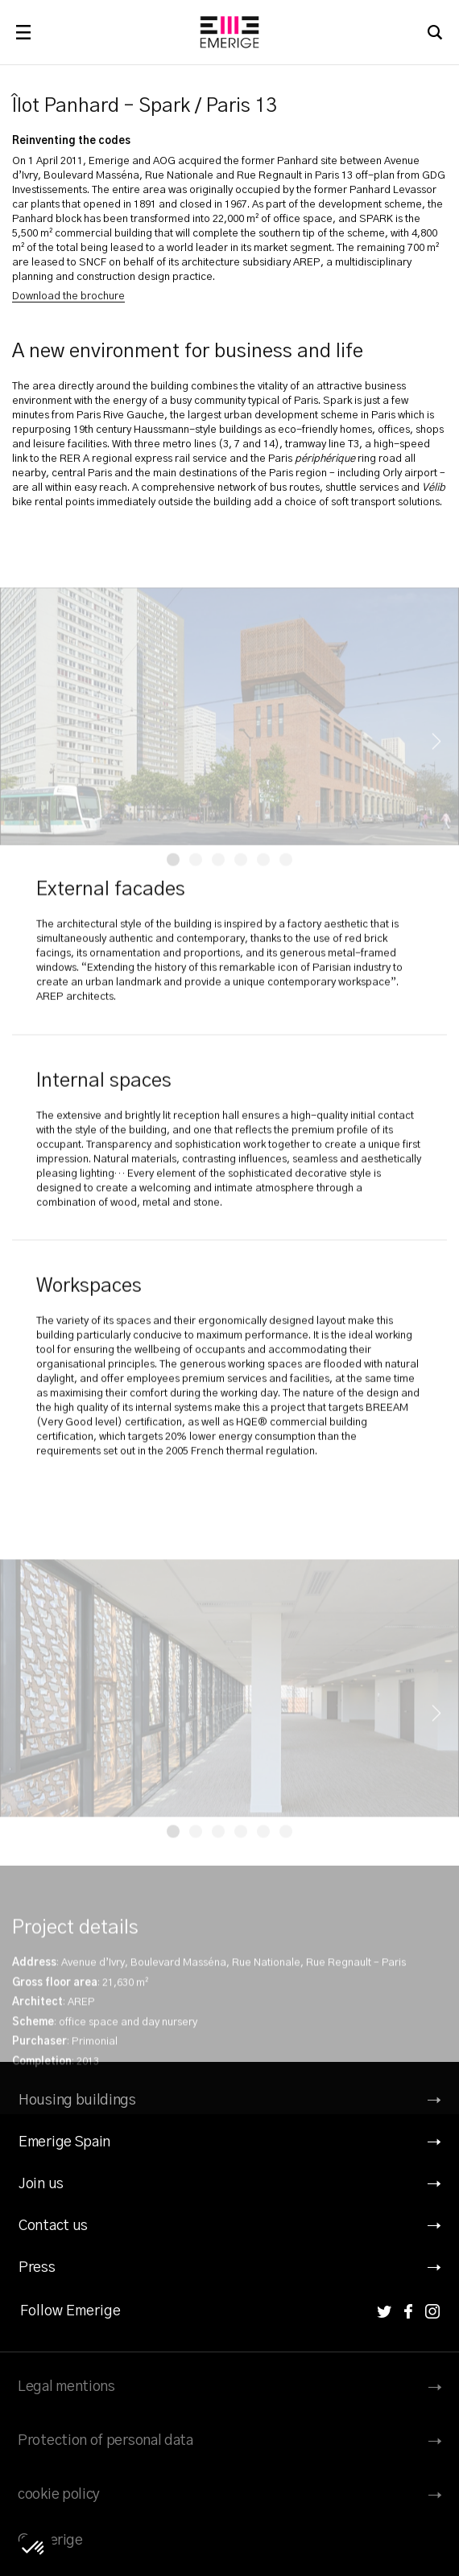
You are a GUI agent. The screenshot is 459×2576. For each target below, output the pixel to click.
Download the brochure (68, 296)
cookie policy (59, 2495)
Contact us (53, 2226)
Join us (41, 2184)
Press (37, 2268)
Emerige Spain (64, 2142)
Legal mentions (66, 2387)
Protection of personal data (105, 2441)
